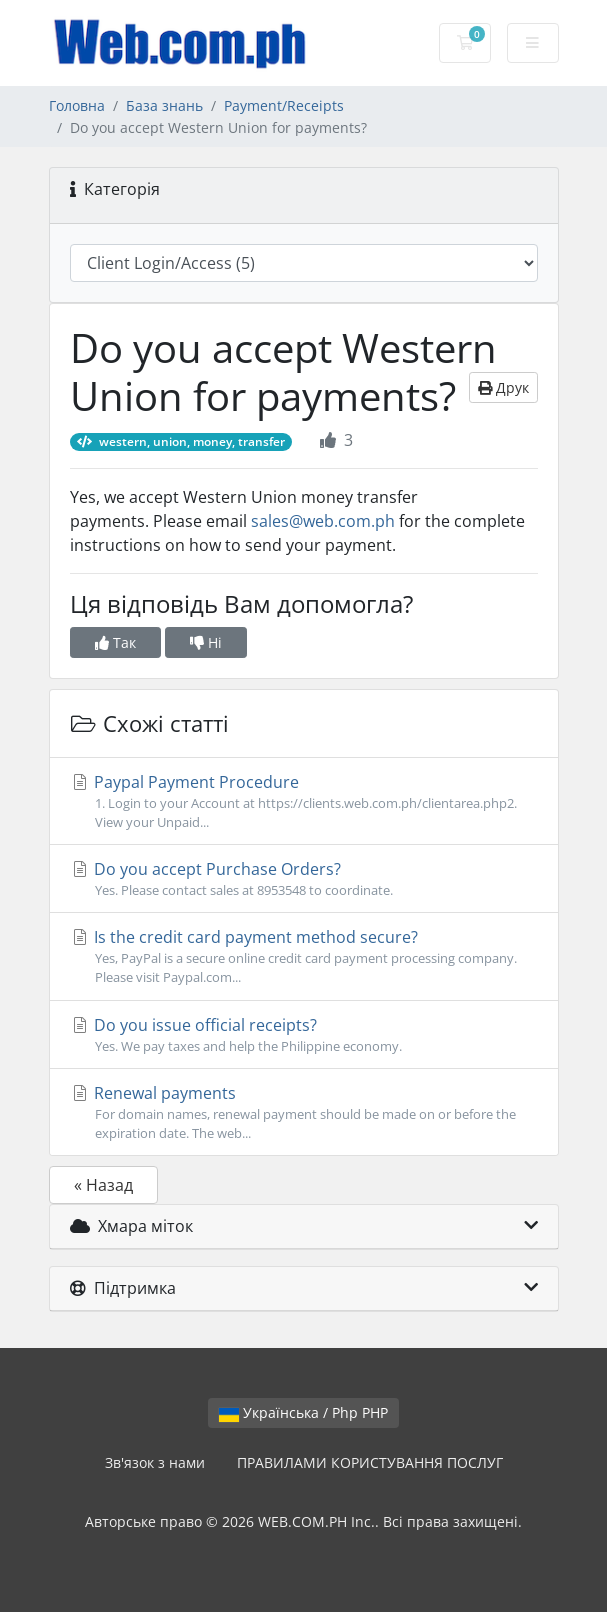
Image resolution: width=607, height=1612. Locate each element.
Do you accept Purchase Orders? (304, 879)
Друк (503, 387)
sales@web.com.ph (323, 521)
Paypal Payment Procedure (304, 801)
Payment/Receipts (284, 105)
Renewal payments (304, 1112)
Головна (77, 105)
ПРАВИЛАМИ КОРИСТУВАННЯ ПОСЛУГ (370, 1462)
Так (115, 642)
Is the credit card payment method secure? (304, 956)
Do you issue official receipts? (304, 1035)
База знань (164, 105)
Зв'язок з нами (155, 1462)
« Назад (103, 1185)
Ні (206, 642)
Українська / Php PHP (303, 1412)
